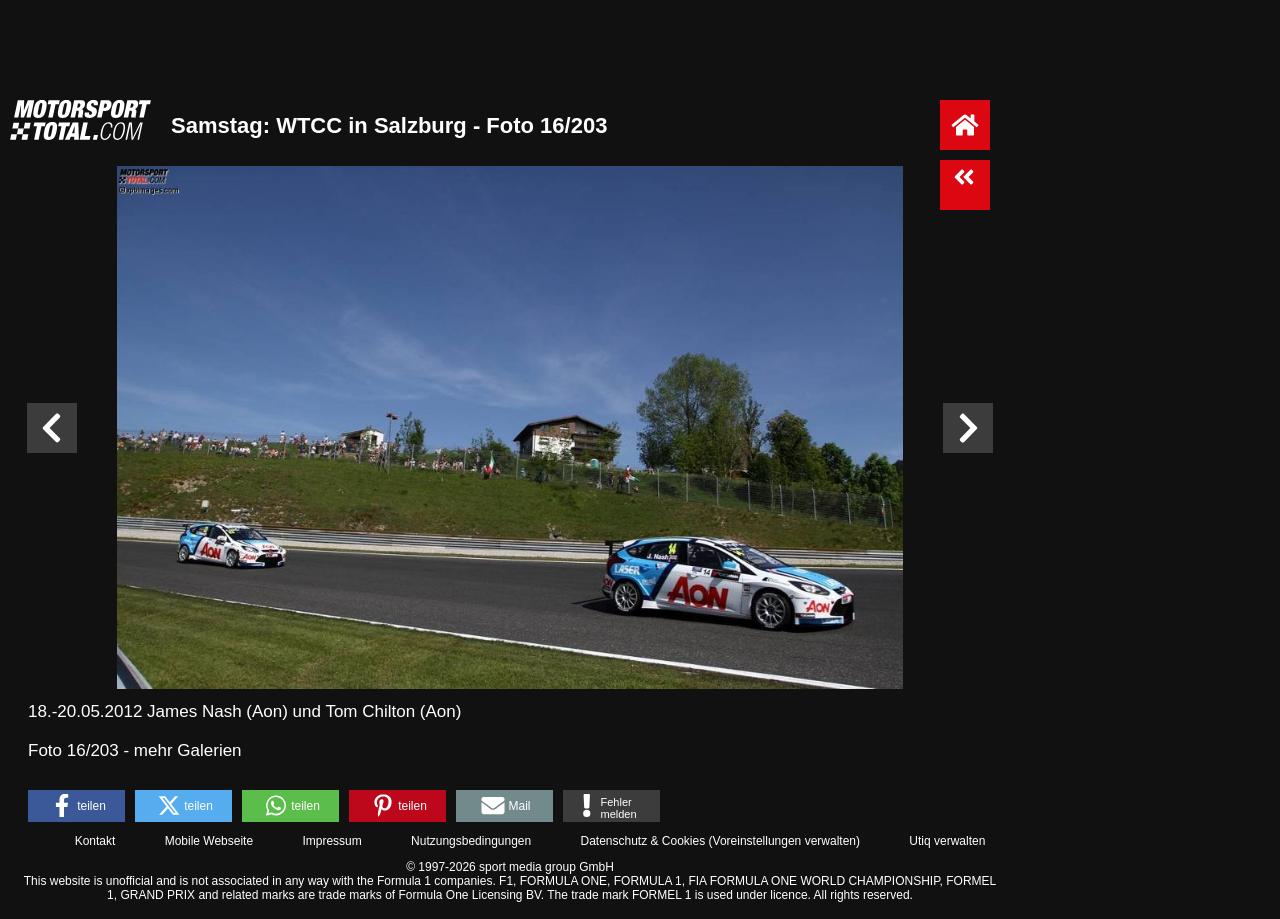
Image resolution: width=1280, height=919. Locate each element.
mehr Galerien (188, 750)
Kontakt (95, 841)
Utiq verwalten (947, 841)
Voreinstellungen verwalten (784, 841)
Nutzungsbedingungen (471, 841)
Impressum (331, 841)
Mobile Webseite (209, 841)
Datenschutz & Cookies (642, 841)
